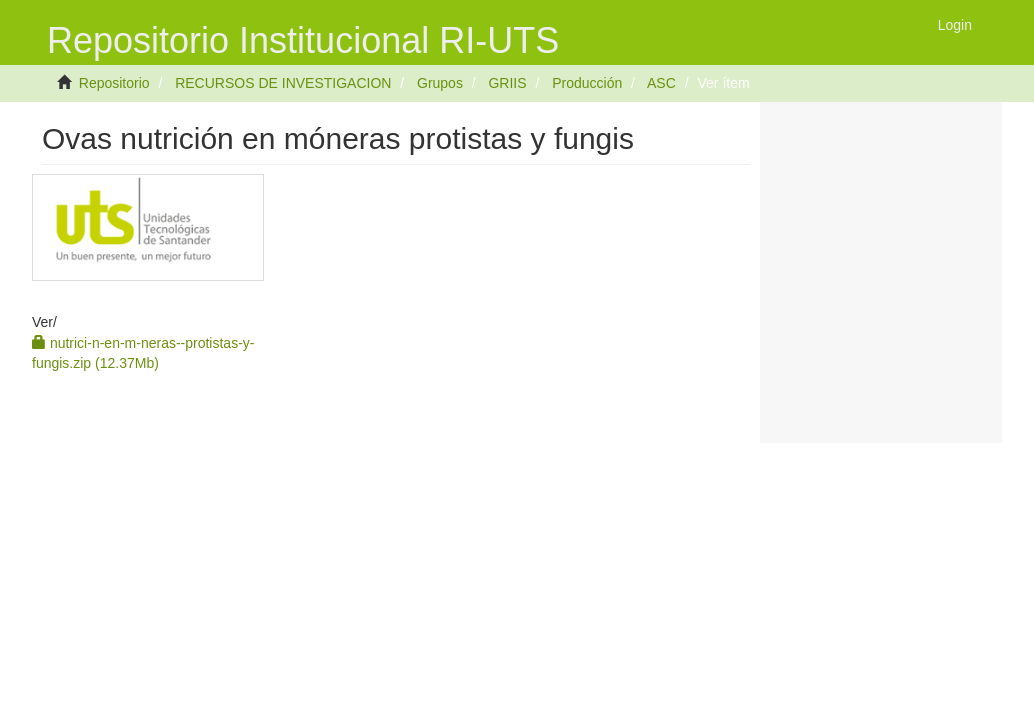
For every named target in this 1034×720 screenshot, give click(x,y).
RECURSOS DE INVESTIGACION (283, 83)
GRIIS (507, 83)
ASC (661, 83)
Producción (587, 83)
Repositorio (114, 83)
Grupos (440, 83)
